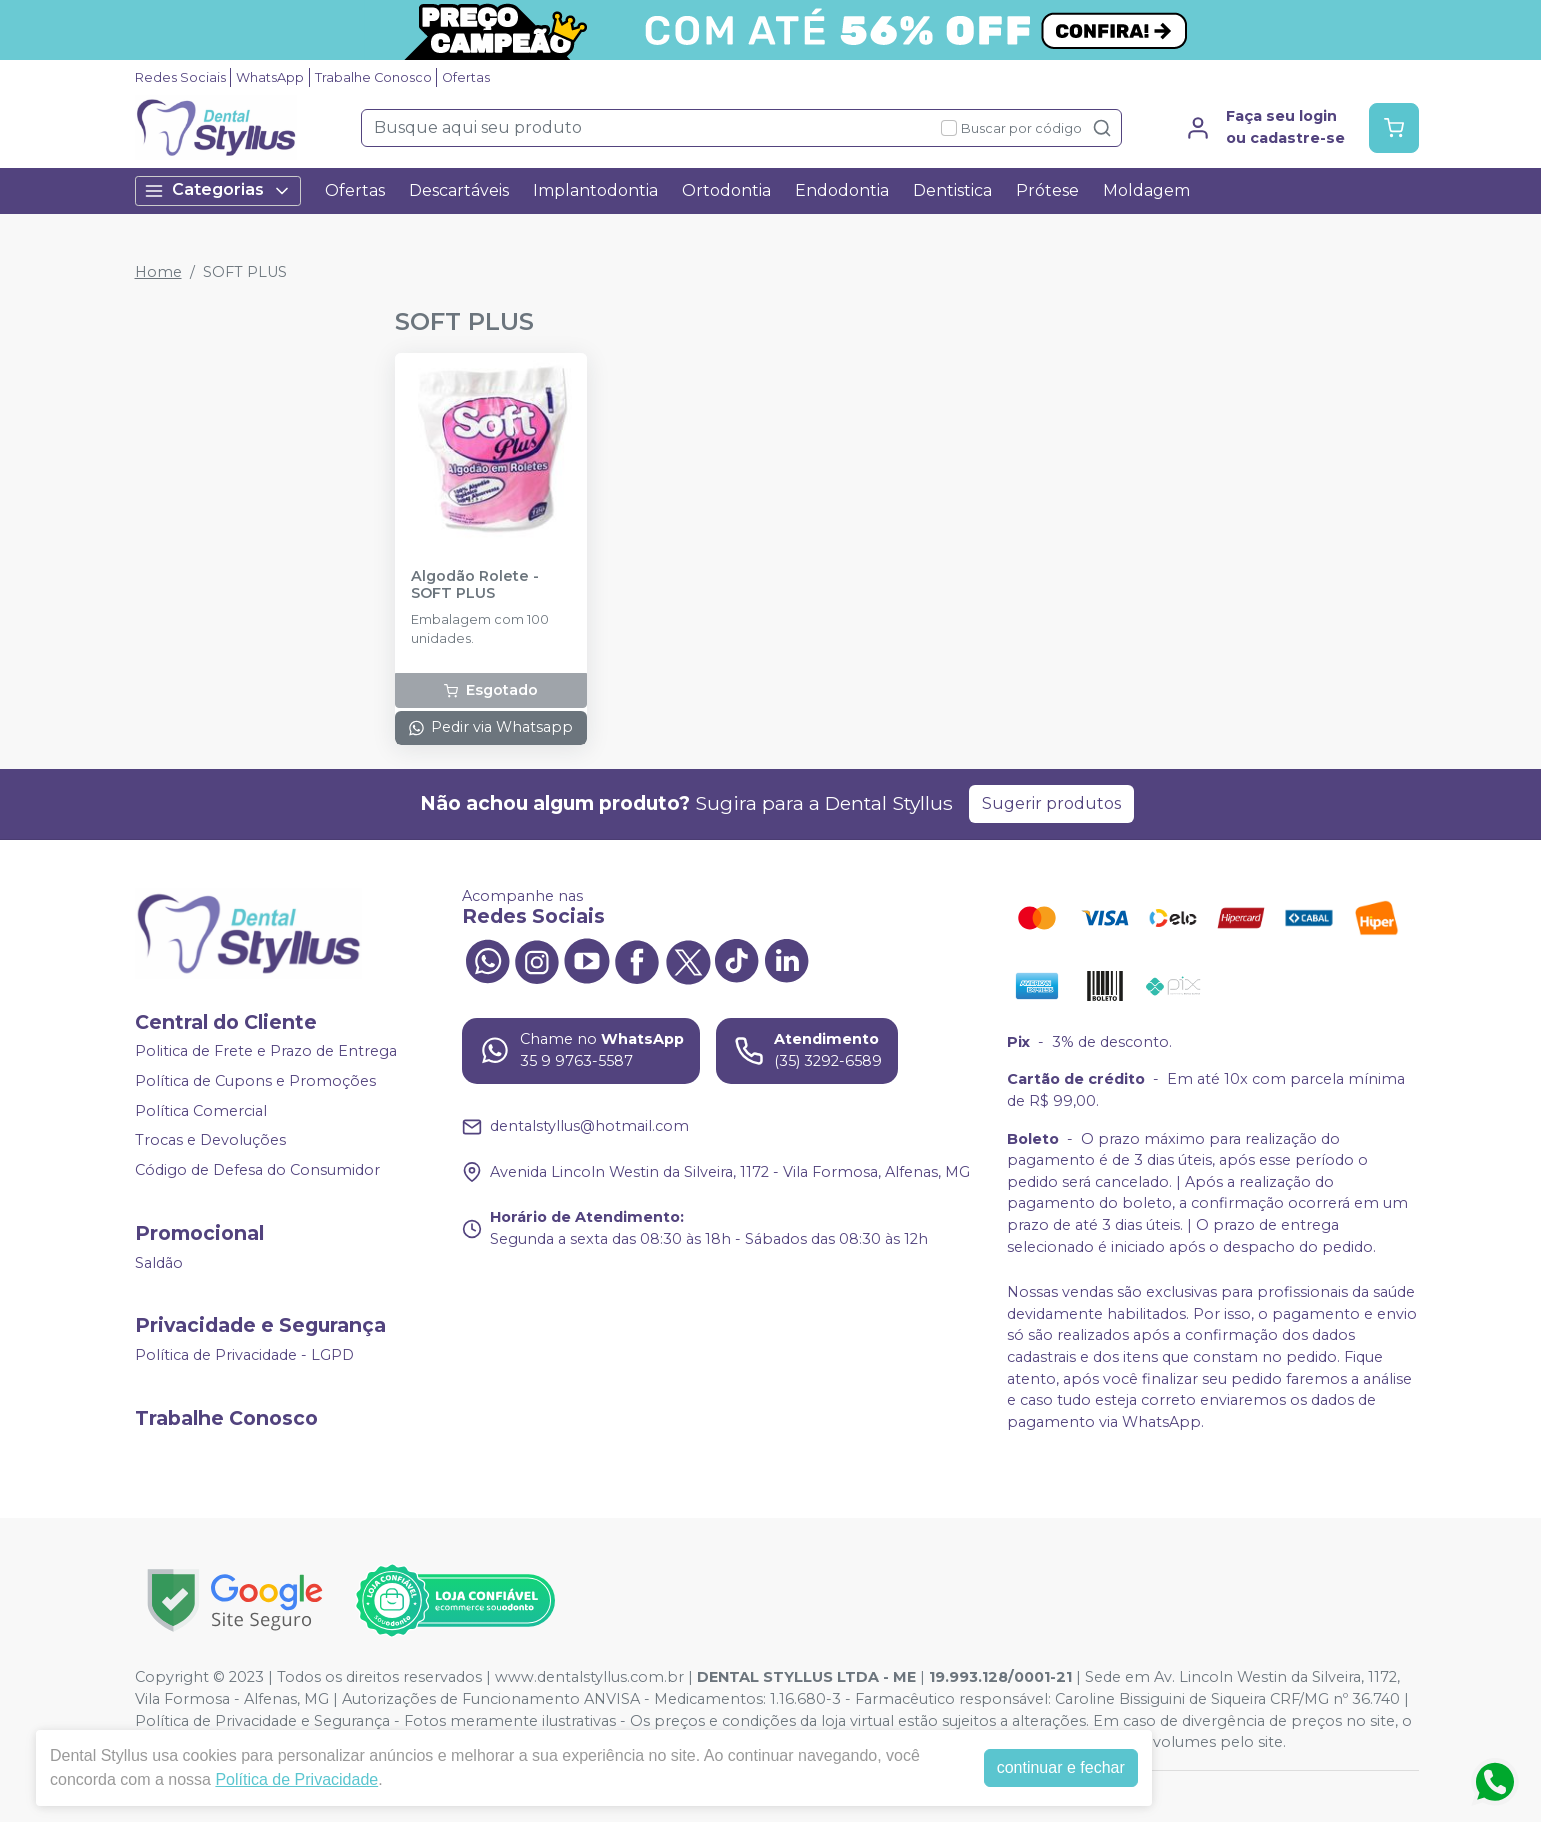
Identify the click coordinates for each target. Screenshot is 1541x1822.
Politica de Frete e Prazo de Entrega (266, 1052)
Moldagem (1146, 190)
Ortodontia (726, 190)
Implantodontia (595, 190)
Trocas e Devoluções (210, 1141)
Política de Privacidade (296, 1779)
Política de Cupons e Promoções (255, 1081)
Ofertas (466, 77)
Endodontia (842, 190)
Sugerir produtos (1051, 803)
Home (158, 272)
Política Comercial (201, 1111)
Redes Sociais (180, 77)
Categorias (218, 190)
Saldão (159, 1263)
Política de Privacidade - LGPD (244, 1355)
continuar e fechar (1061, 1767)
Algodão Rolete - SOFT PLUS (475, 585)
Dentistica (952, 190)
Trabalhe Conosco (373, 77)
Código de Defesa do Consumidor (257, 1170)
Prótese (1047, 190)
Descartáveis (459, 190)
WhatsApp (270, 77)
